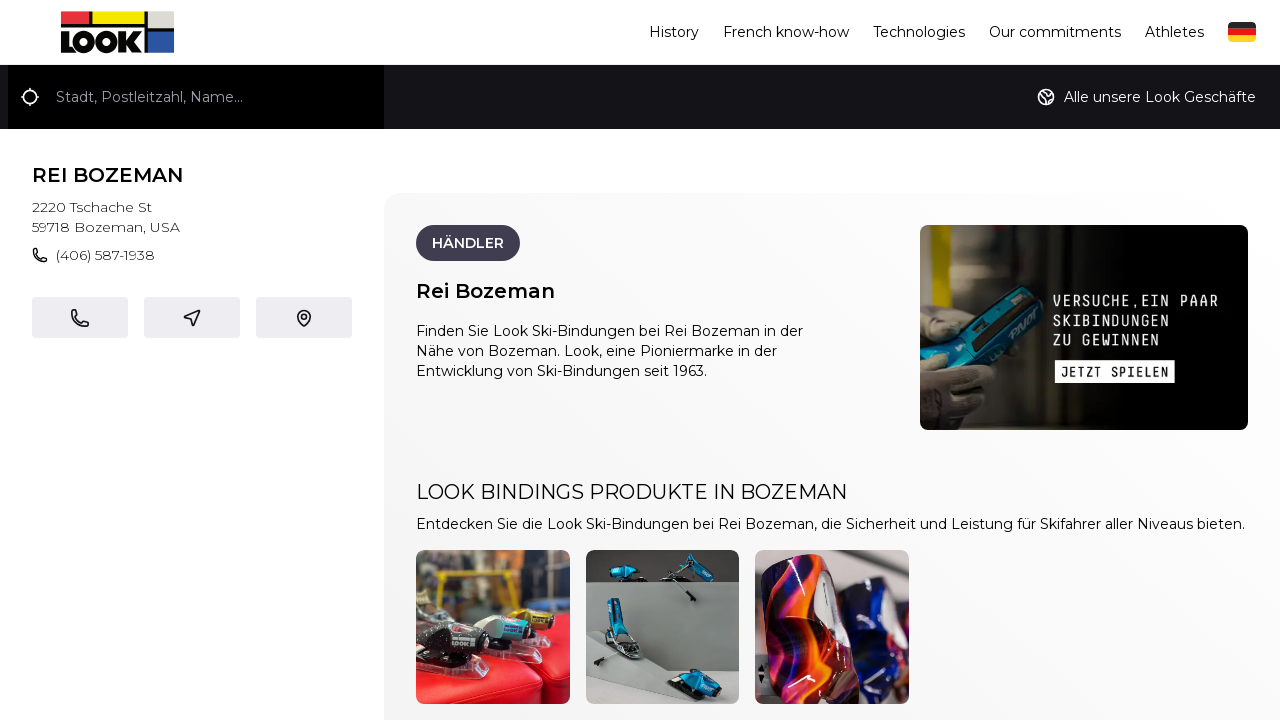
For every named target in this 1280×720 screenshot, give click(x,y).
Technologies (919, 32)
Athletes (1174, 32)
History (674, 32)
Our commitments (1055, 32)
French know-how (786, 32)
